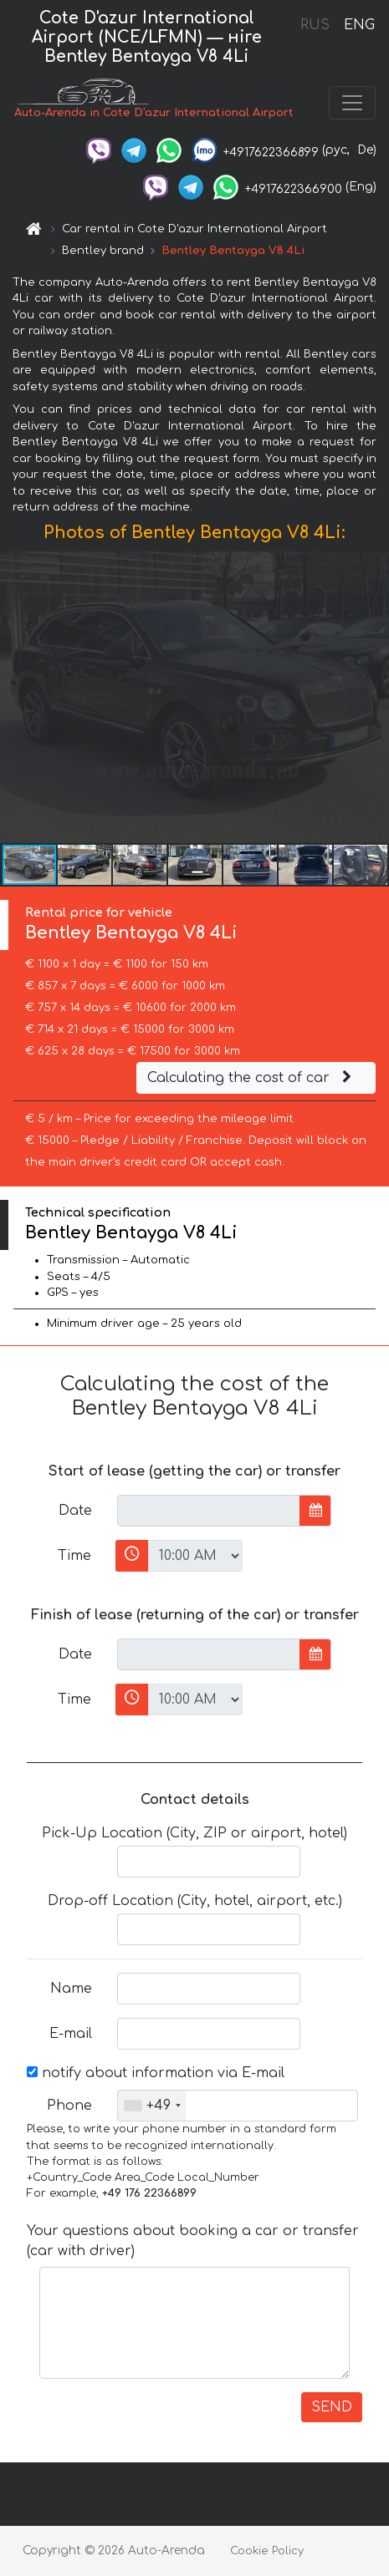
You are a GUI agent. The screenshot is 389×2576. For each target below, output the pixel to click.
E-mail (70, 2033)
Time (74, 1555)
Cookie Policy (267, 2551)
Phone (69, 2105)
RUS (315, 25)
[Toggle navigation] (352, 102)
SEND (331, 2407)
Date (75, 1510)
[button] (374, 696)
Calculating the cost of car (251, 1077)
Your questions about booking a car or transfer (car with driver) (193, 2240)
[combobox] (152, 2106)
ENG (359, 25)
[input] (208, 1511)
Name (71, 1988)
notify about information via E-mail (155, 2073)
